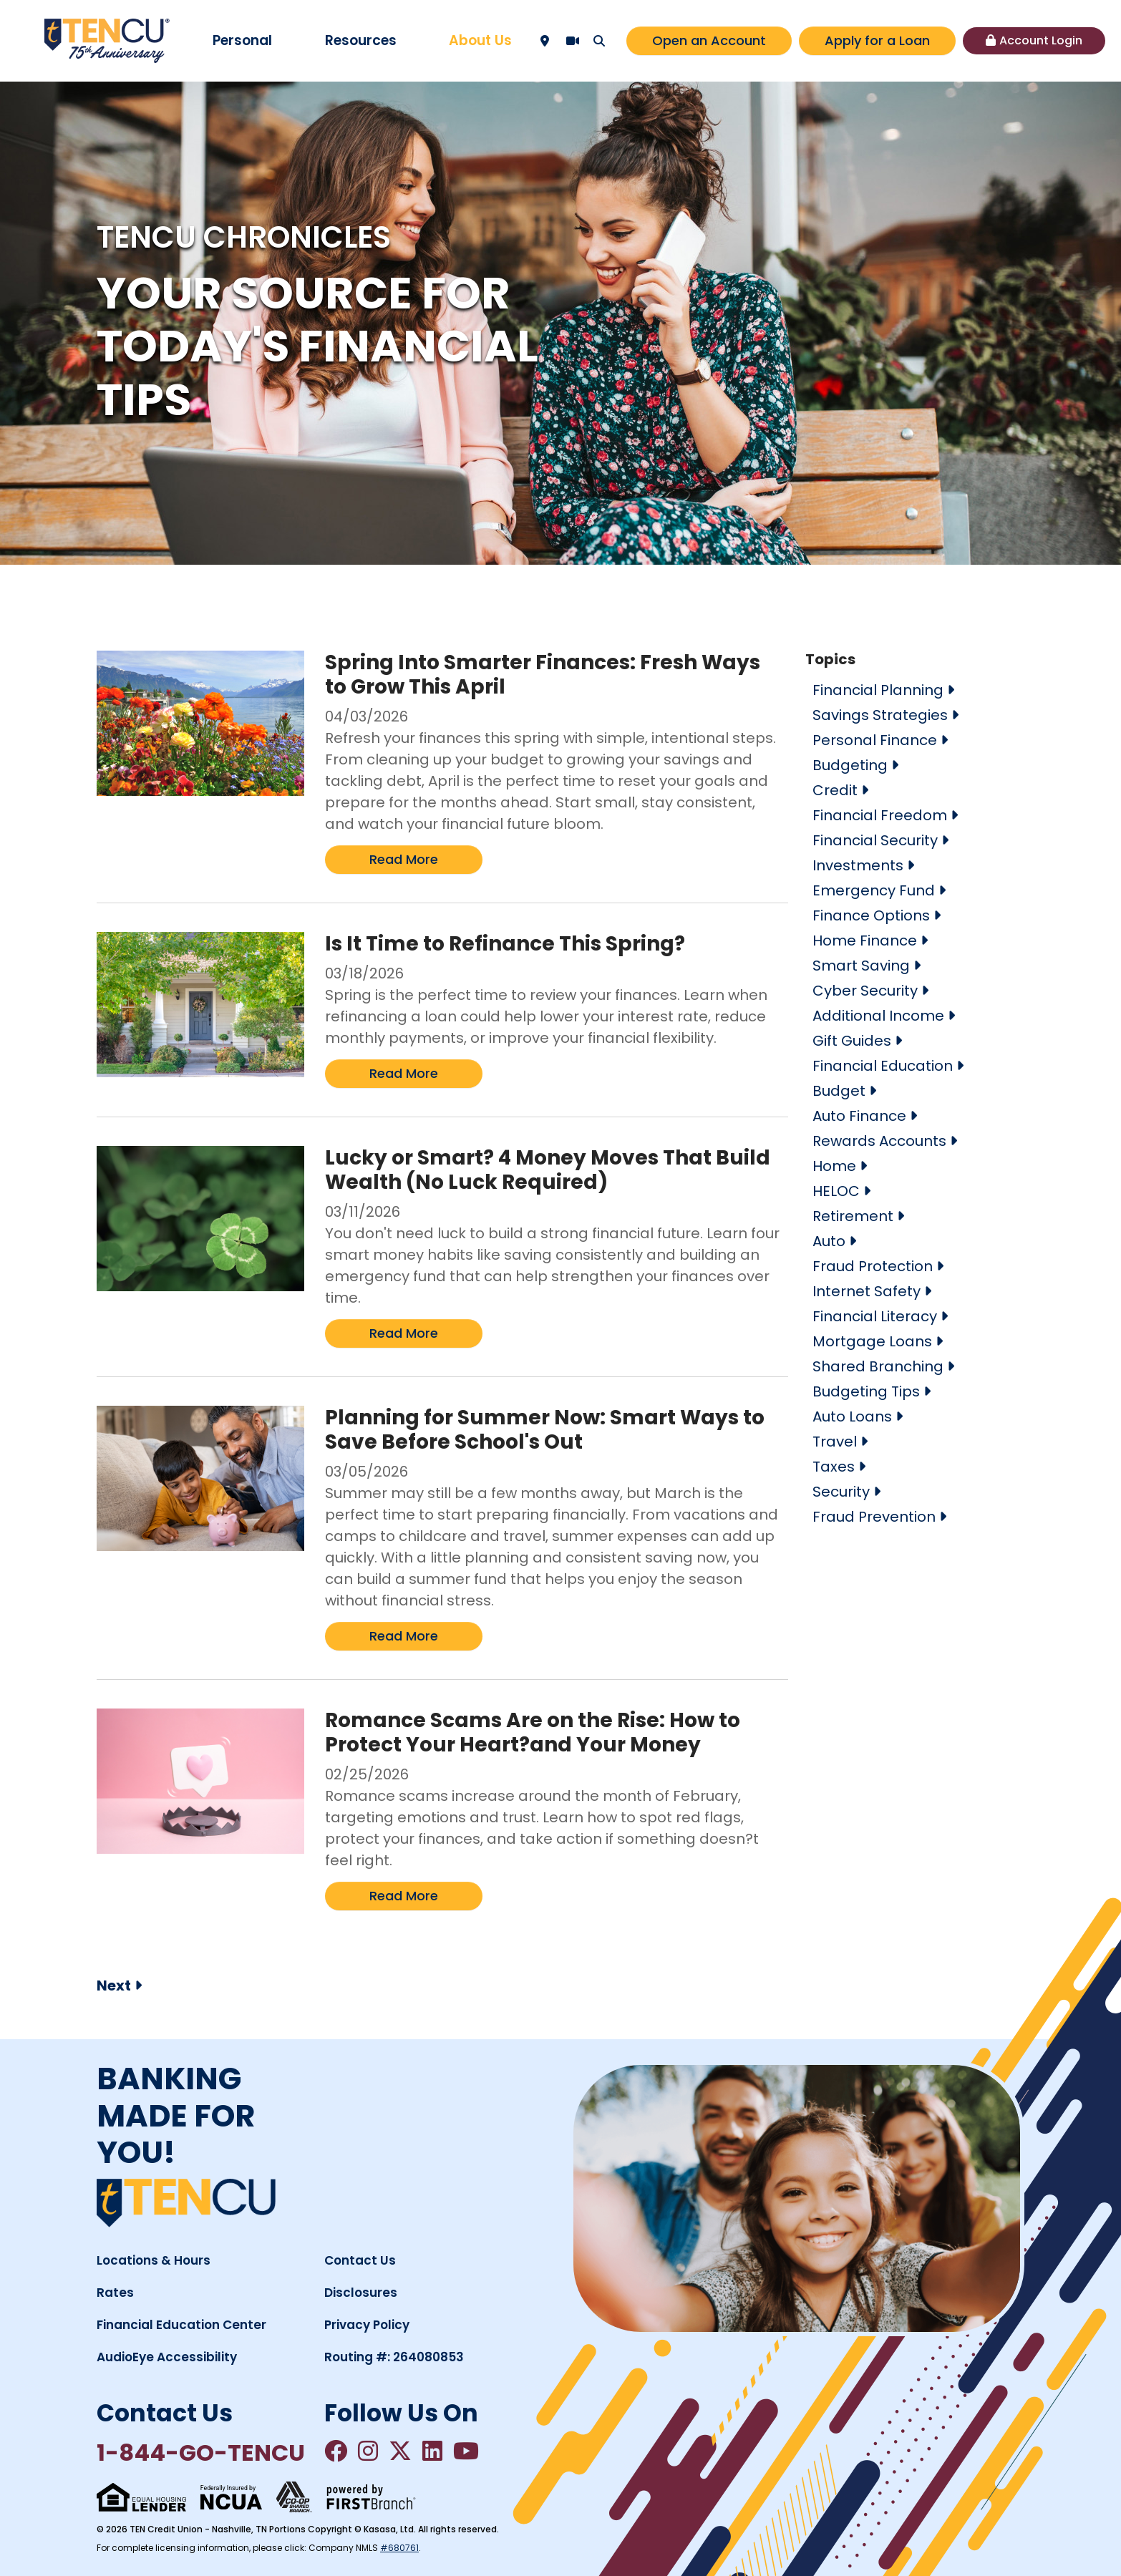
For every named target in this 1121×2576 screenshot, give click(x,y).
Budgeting (850, 765)
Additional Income (878, 1016)
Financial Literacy (874, 1316)
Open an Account (709, 40)
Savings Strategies (880, 715)
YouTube (466, 2450)
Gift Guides (851, 1041)
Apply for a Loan (877, 40)
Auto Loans (852, 1416)
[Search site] (599, 41)
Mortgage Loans (872, 1341)
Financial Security (875, 840)
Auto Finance (859, 1116)
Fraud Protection (872, 1266)
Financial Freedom (879, 815)
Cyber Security (865, 991)
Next (114, 1985)
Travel (834, 1442)
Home (834, 1166)
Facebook (335, 2450)
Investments (857, 865)
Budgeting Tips (866, 1391)
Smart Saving (861, 966)
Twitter (400, 2450)
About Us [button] (480, 40)
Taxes (833, 1467)
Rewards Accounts (879, 1141)
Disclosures (360, 2292)
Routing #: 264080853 (394, 2357)
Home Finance (864, 940)
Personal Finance (874, 740)
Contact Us (360, 2260)
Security (841, 1492)
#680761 (399, 2548)
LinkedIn (432, 2450)
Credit (835, 790)
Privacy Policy (366, 2324)
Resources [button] (361, 40)
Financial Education (882, 1066)
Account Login (1040, 40)
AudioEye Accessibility (167, 2357)
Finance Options (871, 915)
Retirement (852, 1216)
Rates (115, 2292)
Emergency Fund (873, 890)
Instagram (368, 2450)
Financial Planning (877, 690)
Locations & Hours (153, 2260)
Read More (403, 859)
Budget (838, 1091)
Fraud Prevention (874, 1517)
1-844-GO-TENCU (201, 2452)
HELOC (836, 1191)
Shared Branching (877, 1366)
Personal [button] (242, 40)
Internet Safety (866, 1291)
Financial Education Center (181, 2324)
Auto (828, 1241)
